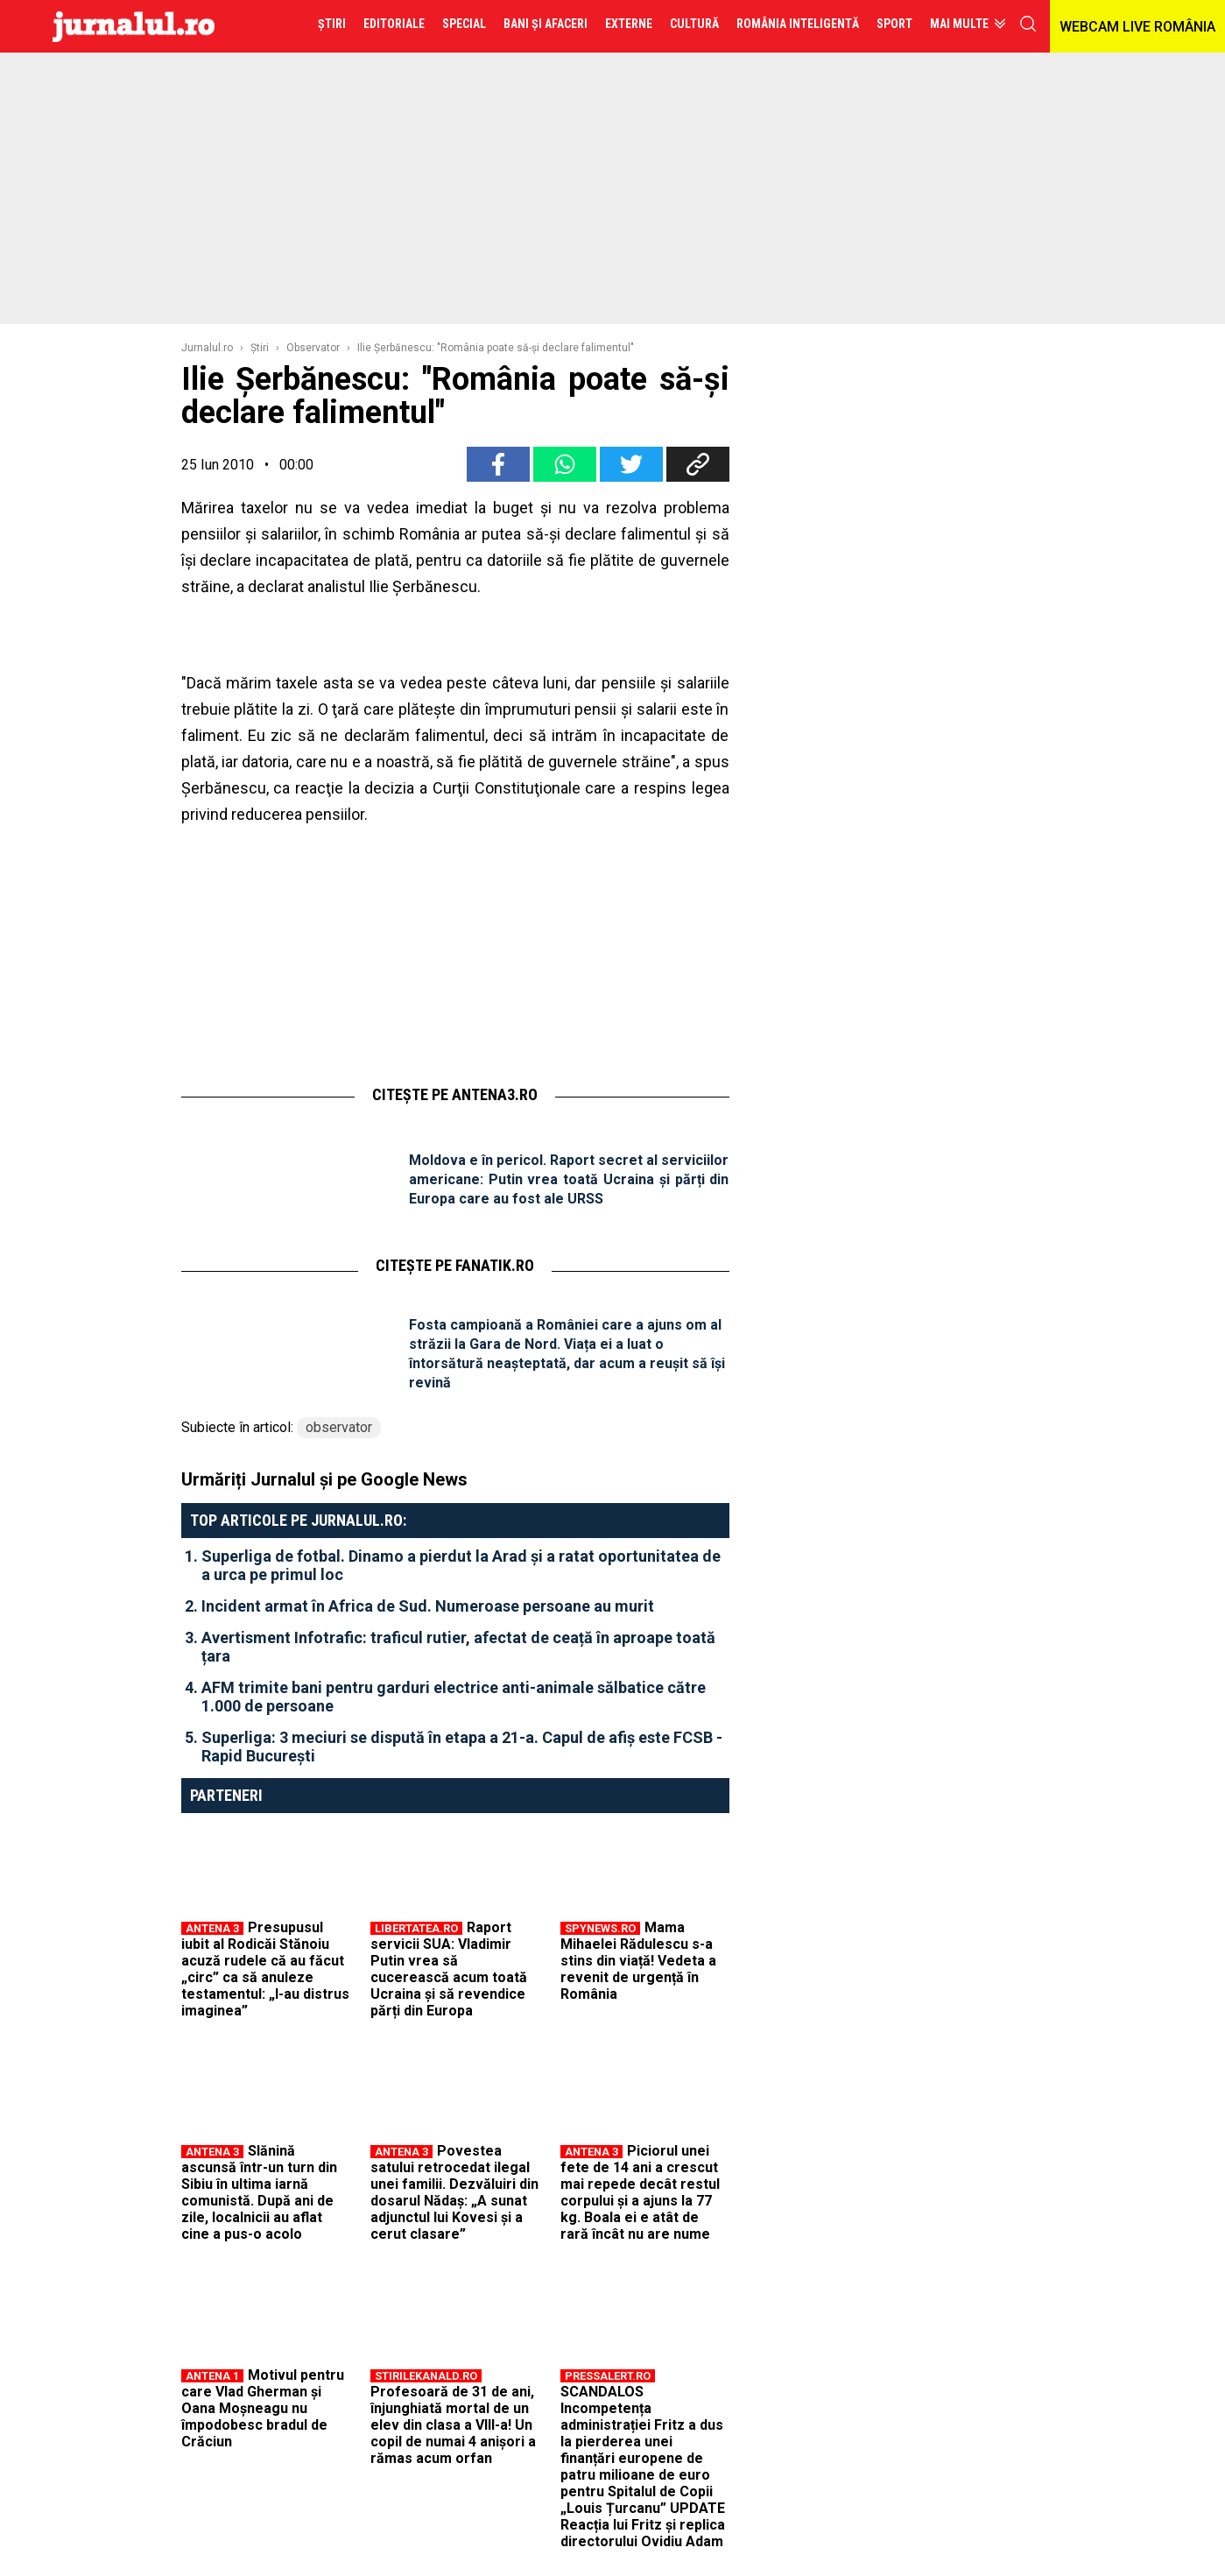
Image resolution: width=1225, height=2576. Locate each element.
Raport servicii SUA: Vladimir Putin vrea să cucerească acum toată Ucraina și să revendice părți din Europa (448, 1969)
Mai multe (959, 24)
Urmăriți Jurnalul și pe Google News (324, 1479)
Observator (313, 348)
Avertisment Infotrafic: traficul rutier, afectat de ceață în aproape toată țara (458, 1646)
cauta (1028, 23)
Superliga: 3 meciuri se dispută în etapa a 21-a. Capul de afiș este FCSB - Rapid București (461, 1746)
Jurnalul (134, 26)
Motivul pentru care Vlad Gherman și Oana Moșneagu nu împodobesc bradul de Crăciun (262, 2408)
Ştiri (259, 348)
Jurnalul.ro (207, 348)
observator (339, 1427)
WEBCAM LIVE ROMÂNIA (1137, 26)
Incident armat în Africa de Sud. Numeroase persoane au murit (427, 1606)
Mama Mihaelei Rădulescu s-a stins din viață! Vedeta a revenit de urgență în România (638, 1960)
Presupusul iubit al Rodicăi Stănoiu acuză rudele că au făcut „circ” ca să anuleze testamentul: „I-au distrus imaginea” (265, 1969)
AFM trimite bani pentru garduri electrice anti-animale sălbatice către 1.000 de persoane (453, 1696)
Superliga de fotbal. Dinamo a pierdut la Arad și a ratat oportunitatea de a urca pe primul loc (461, 1565)
